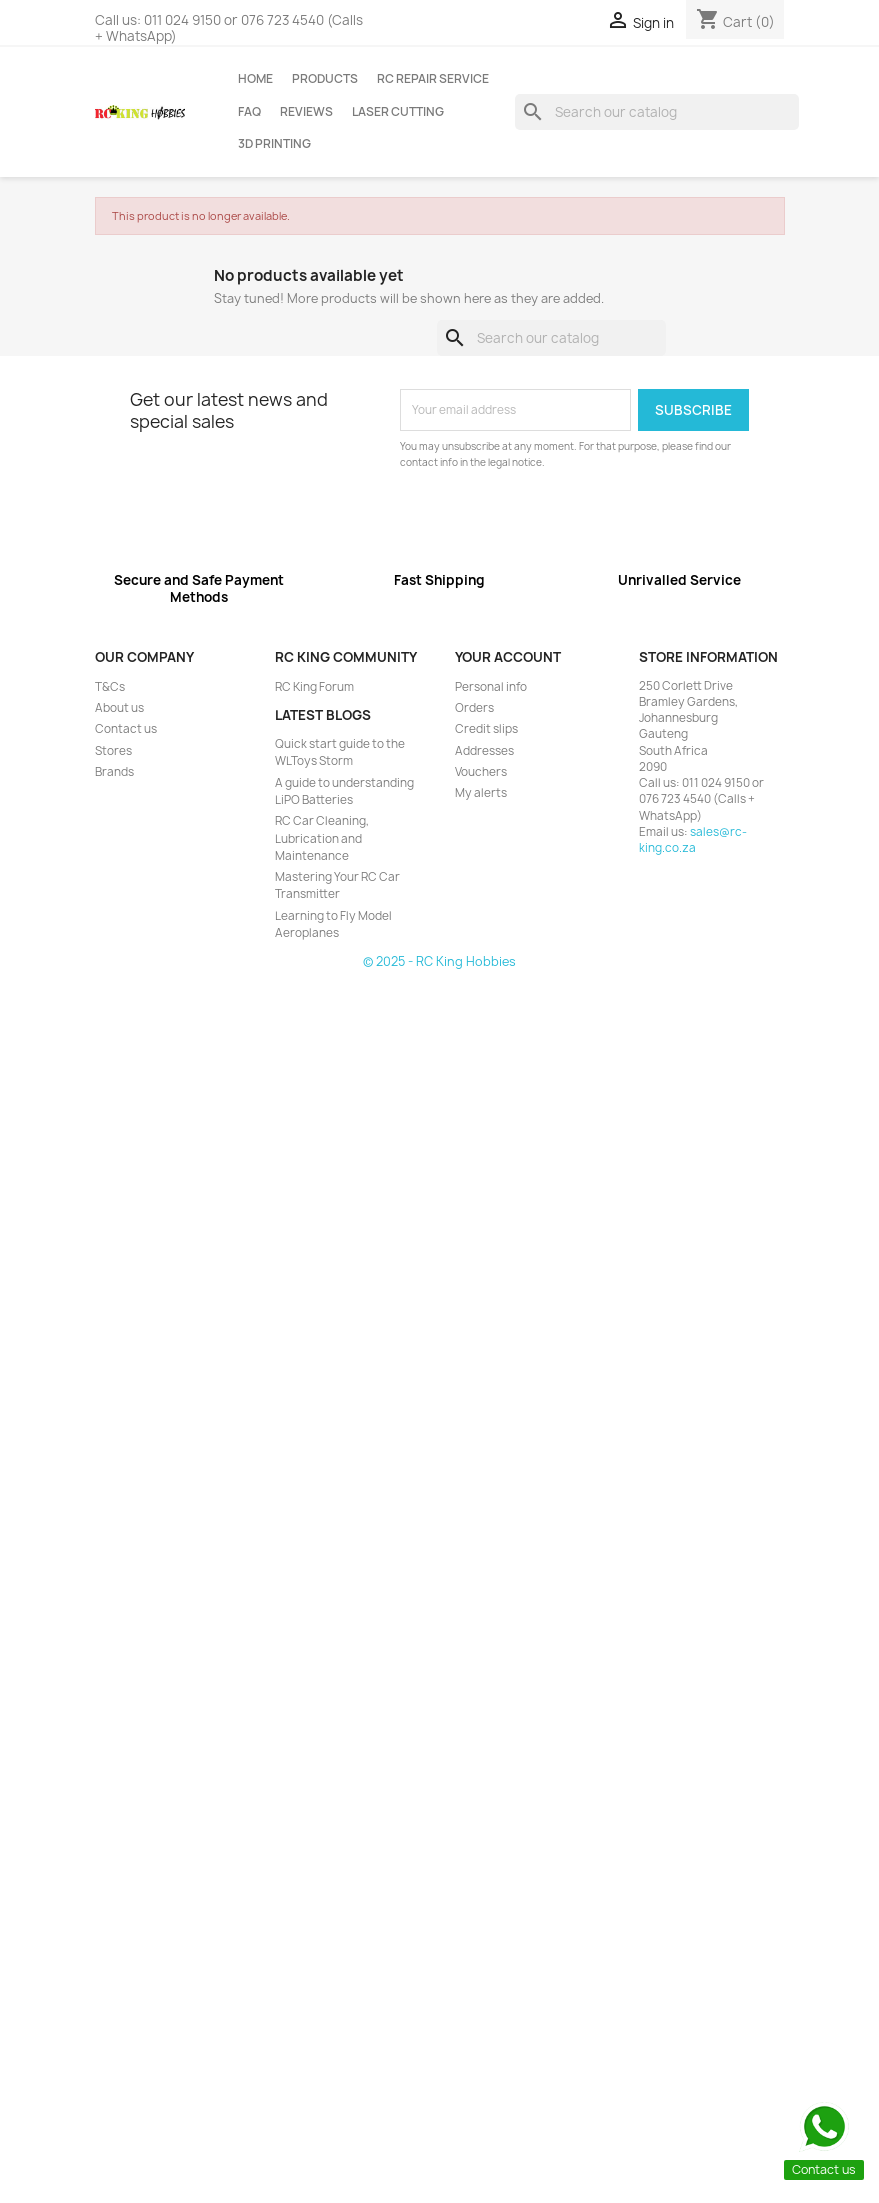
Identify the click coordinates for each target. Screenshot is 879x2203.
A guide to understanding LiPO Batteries (344, 791)
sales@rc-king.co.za (693, 840)
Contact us (126, 729)
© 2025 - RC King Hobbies (439, 961)
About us (119, 708)
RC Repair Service (433, 79)
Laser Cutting (398, 112)
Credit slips (486, 729)
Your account (508, 657)
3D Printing (274, 144)
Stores (113, 751)
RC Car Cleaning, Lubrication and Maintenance (322, 838)
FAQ (249, 112)
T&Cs (110, 687)
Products (325, 79)
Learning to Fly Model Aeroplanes (333, 924)
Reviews (306, 112)
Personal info (491, 687)
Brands (114, 772)
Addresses (484, 751)
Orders (474, 708)
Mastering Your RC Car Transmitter (337, 885)
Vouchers (481, 772)
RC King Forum (314, 687)
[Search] (657, 112)
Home (255, 79)
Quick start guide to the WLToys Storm (340, 752)
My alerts (481, 793)
